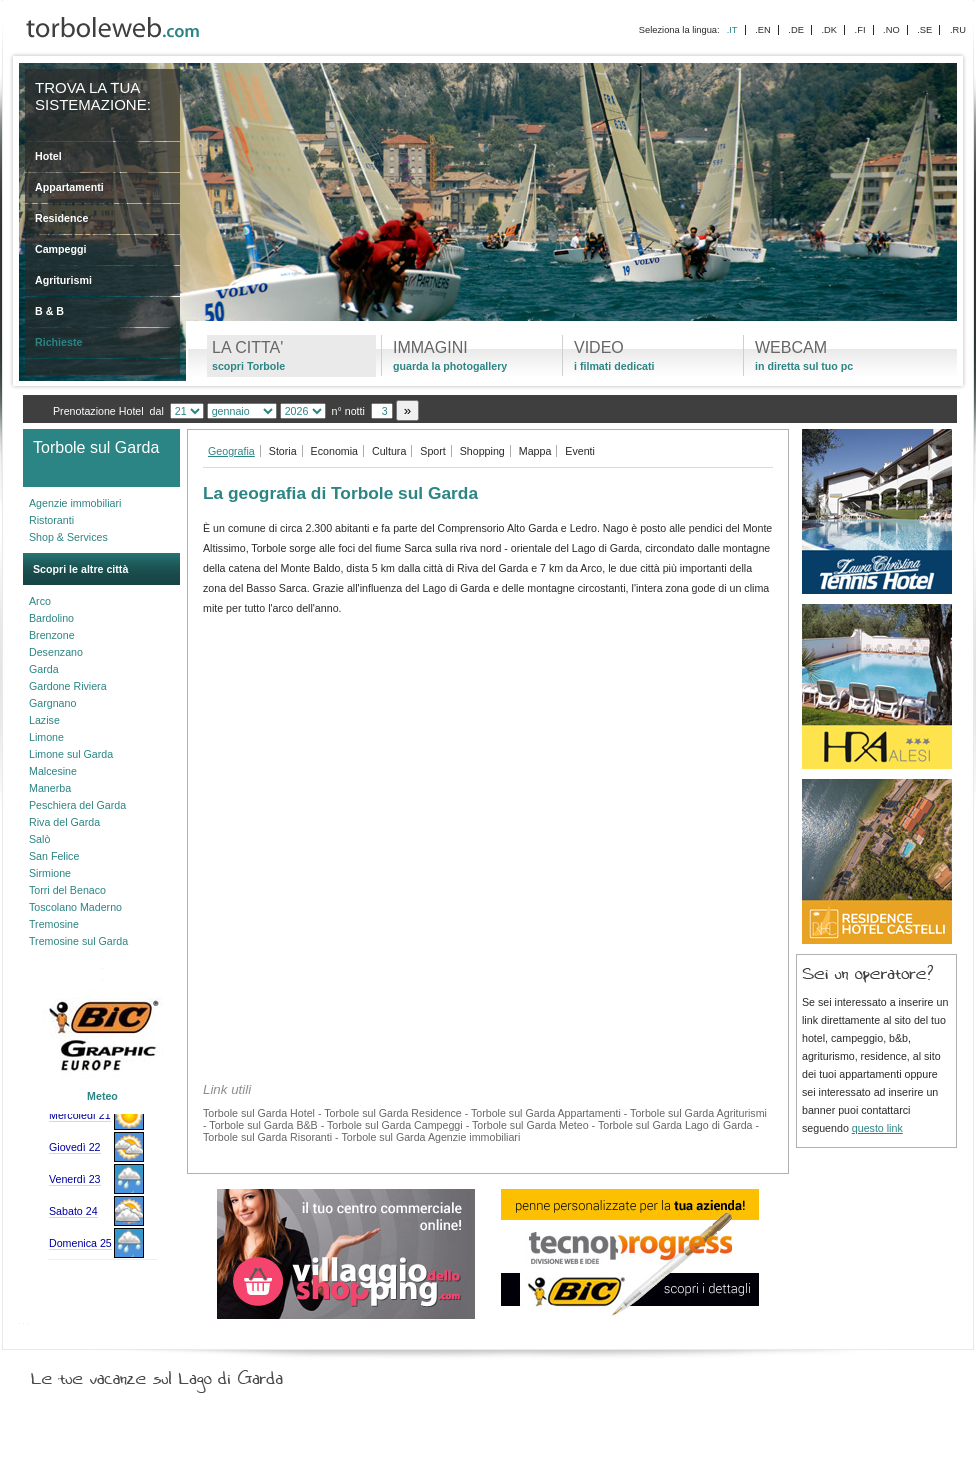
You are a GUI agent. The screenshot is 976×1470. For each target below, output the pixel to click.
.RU (958, 30)
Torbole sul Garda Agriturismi (698, 1113)
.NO (891, 30)
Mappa (535, 451)
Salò (39, 839)
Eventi (580, 451)
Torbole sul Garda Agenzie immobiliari (430, 1137)
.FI (860, 30)
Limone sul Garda (71, 754)
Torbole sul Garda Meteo (530, 1125)
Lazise (44, 720)
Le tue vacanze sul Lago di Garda (181, 1374)
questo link (877, 1128)
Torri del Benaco (67, 890)
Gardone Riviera (68, 686)
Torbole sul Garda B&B (263, 1125)
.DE (796, 30)
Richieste (58, 342)
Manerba (50, 788)
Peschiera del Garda (77, 805)
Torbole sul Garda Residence (392, 1113)
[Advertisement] (488, 770)
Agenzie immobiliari (75, 503)
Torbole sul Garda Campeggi (395, 1125)
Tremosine (54, 924)
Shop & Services (68, 537)
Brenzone (52, 635)
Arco (40, 601)
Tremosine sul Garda (78, 941)
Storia (283, 451)
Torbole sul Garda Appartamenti (546, 1113)
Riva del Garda (64, 822)
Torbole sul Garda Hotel (259, 1113)
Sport (432, 451)
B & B (49, 311)
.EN (763, 30)
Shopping (482, 451)
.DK (829, 30)
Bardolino (51, 618)
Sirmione (50, 873)
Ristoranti (51, 520)
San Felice (54, 856)
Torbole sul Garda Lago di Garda (675, 1125)
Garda (44, 669)
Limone (46, 737)
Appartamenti (69, 187)
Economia (334, 451)
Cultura (389, 451)
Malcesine (53, 771)
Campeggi (61, 249)
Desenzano (56, 652)
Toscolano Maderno (75, 907)
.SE (924, 30)
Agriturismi (63, 280)
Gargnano (52, 703)
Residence (61, 218)
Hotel (48, 156)
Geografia (231, 451)
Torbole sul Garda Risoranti (267, 1137)
